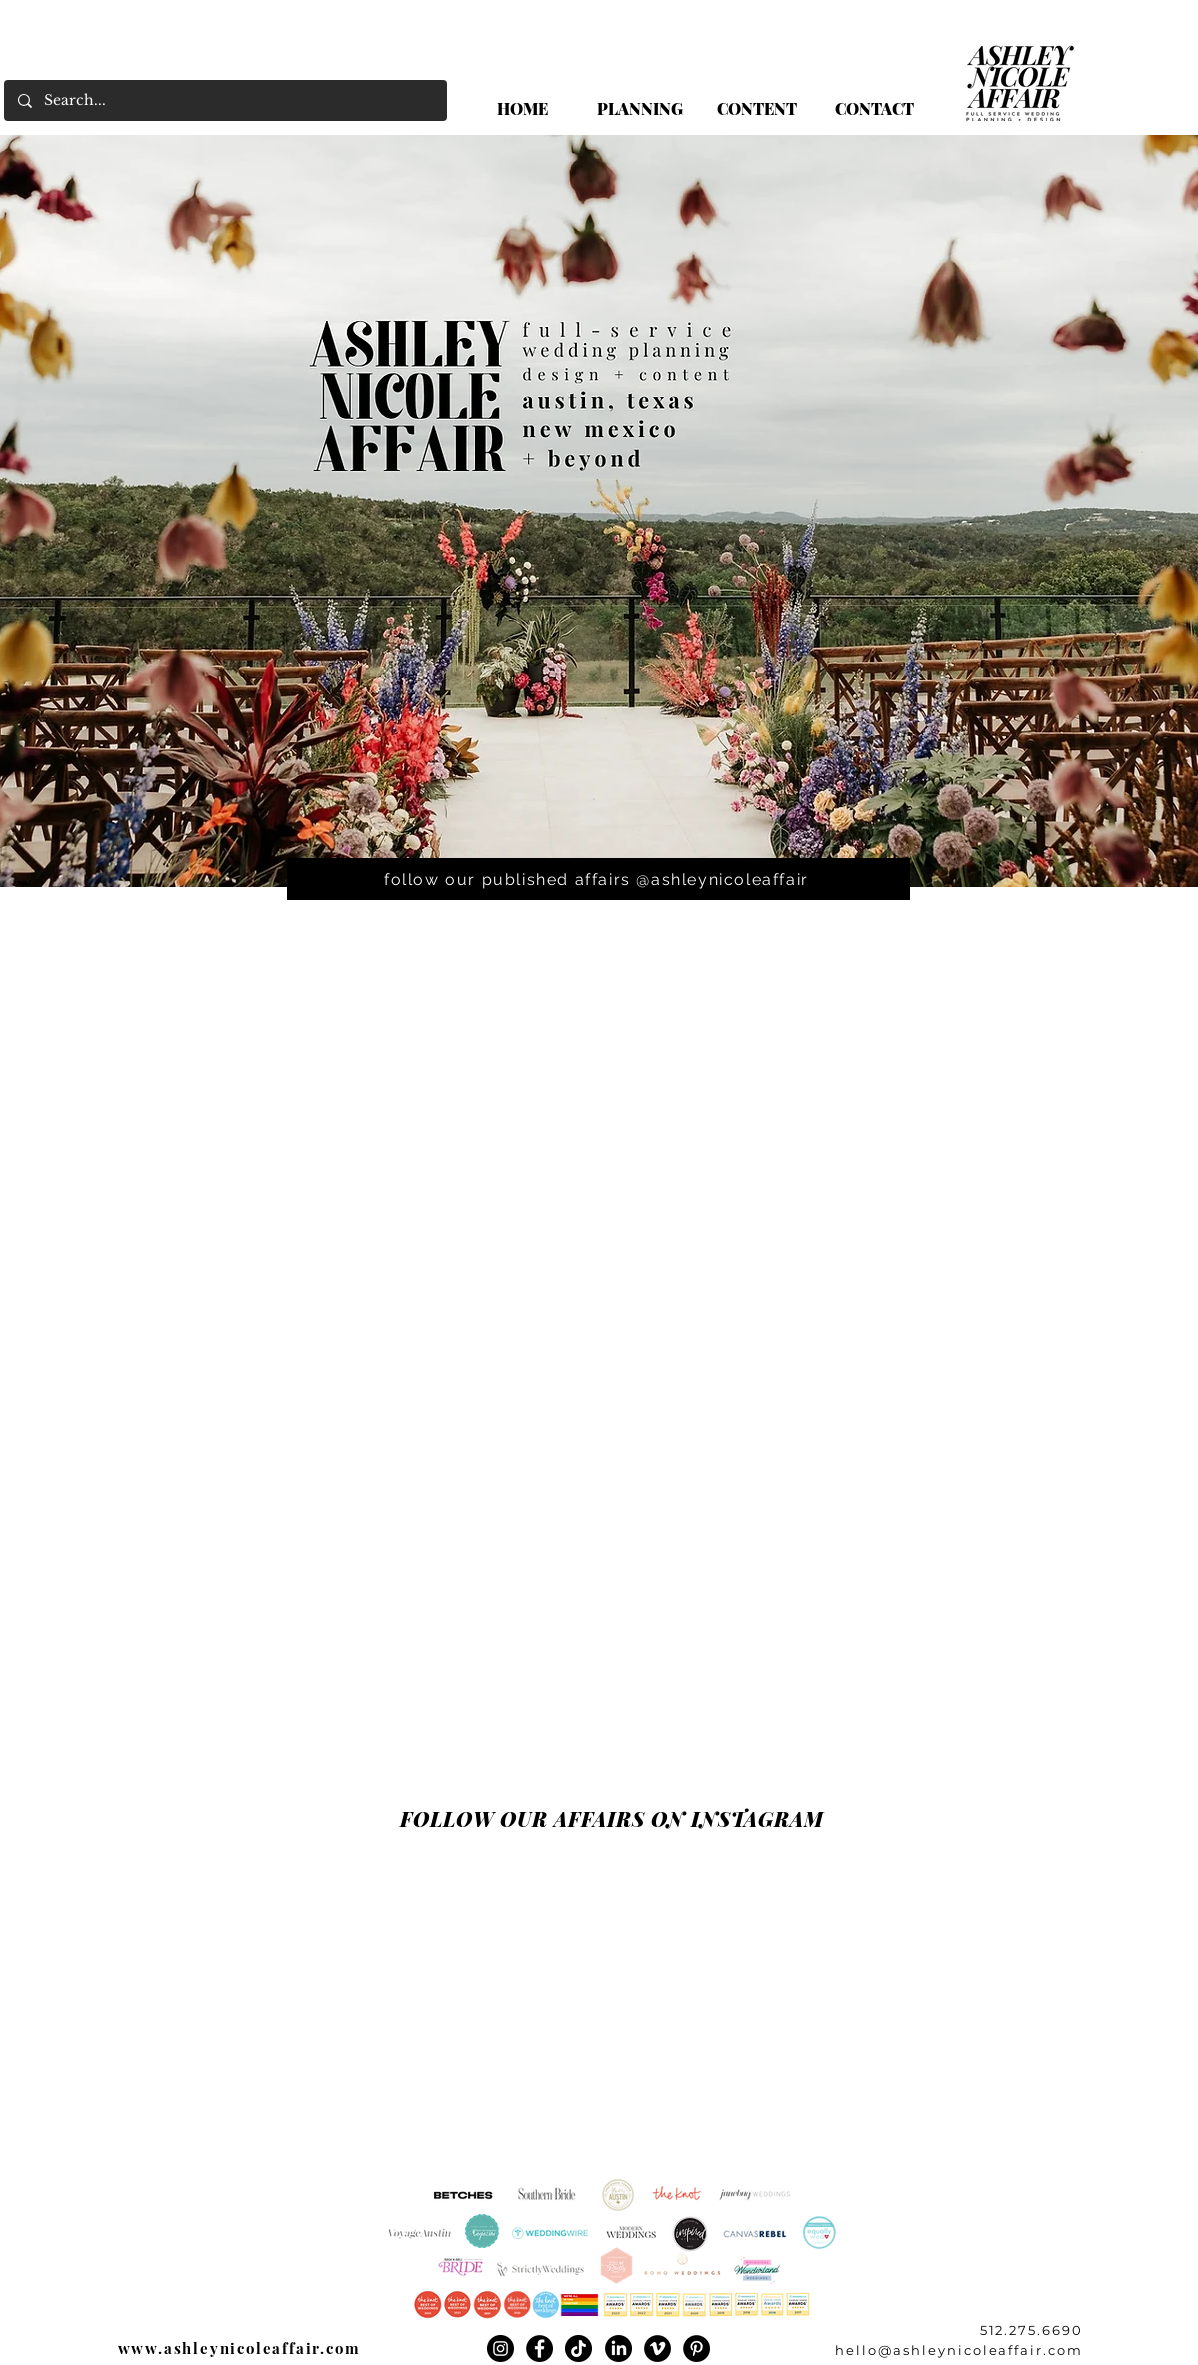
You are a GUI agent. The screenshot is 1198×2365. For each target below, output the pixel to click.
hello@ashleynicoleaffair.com (959, 2350)
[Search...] (224, 100)
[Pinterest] (696, 2348)
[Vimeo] (657, 2348)
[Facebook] (539, 2348)
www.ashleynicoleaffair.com (239, 2348)
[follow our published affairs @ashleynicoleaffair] (598, 879)
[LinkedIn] (618, 2348)
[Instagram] (500, 2348)
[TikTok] (578, 2348)
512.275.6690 (1031, 2330)
